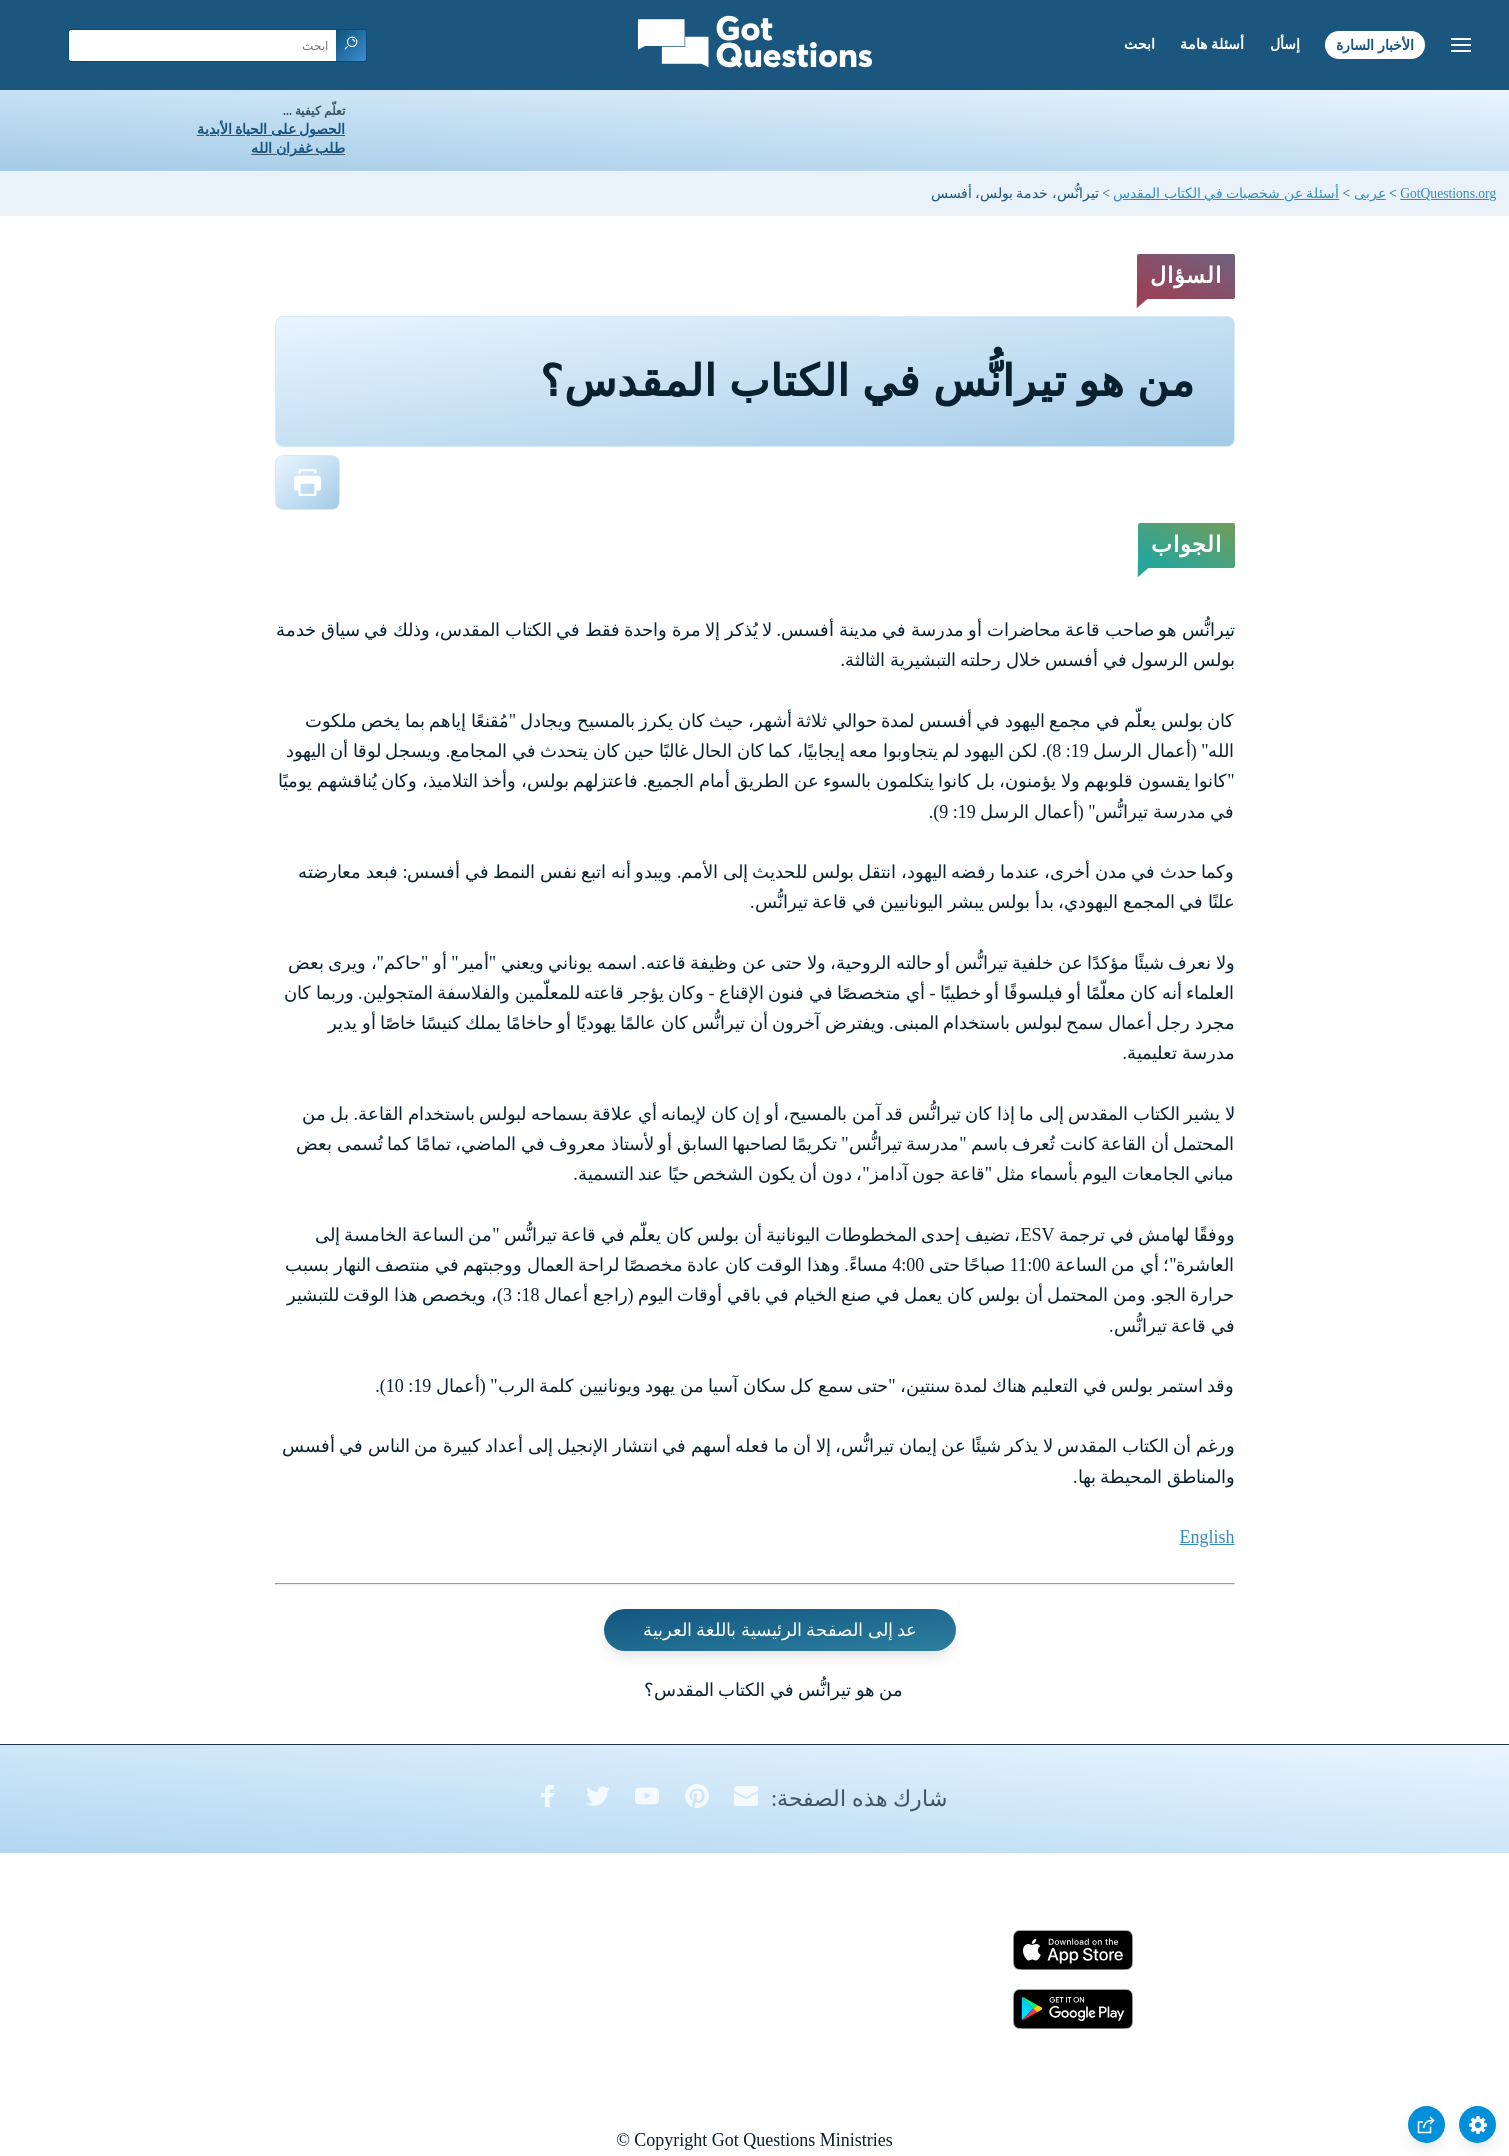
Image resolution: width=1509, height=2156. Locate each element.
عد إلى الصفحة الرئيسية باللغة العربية (780, 1630)
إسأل (1285, 44)
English (1206, 1537)
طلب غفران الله (298, 148)
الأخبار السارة (1375, 44)
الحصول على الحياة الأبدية (271, 129)
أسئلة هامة (1212, 44)
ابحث (1139, 44)
